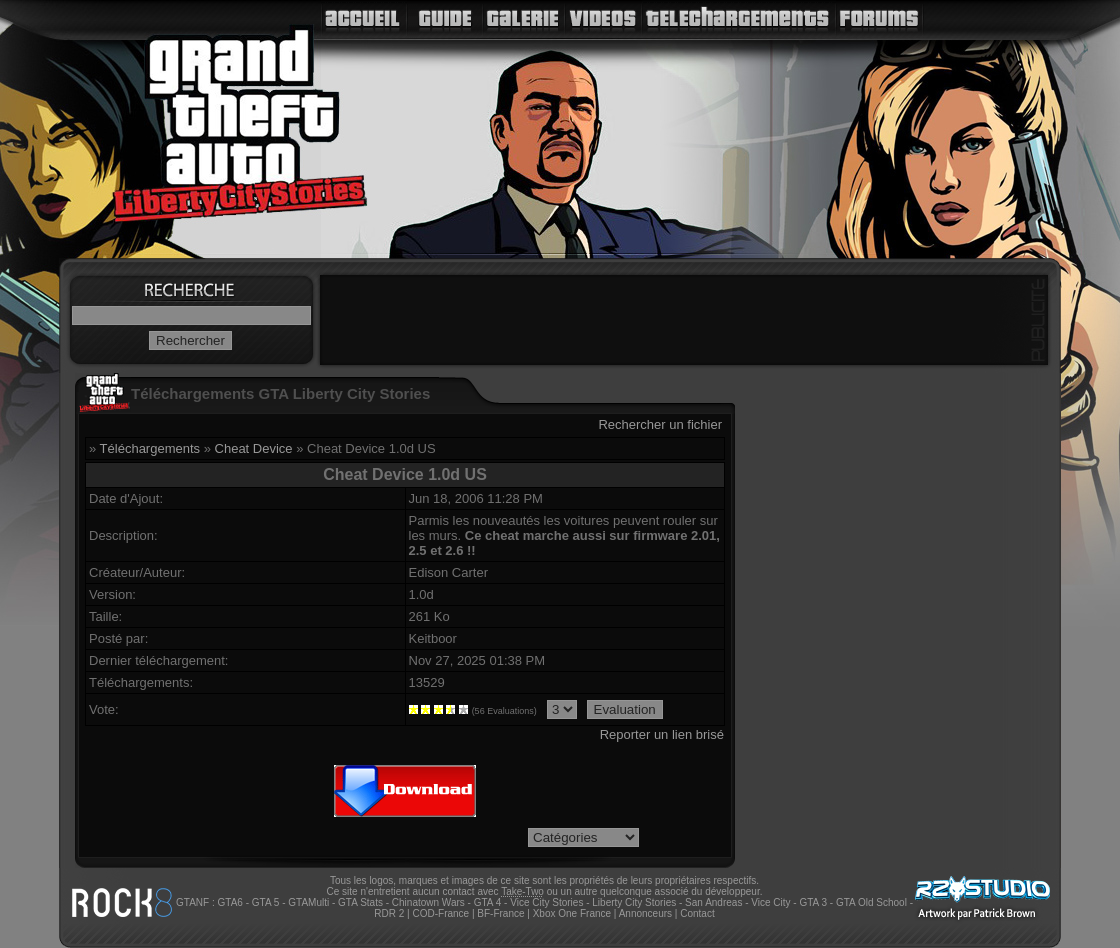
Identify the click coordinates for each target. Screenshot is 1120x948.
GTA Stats (360, 902)
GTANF (192, 902)
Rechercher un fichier (660, 424)
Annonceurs (645, 913)
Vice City (770, 902)
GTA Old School (871, 902)
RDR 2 (389, 913)
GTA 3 (813, 902)
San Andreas (713, 902)
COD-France (440, 913)
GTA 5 (266, 902)
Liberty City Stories (634, 902)
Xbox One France (572, 913)
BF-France (500, 913)
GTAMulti (308, 902)
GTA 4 (488, 902)
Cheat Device (254, 448)
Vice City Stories (546, 902)
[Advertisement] (684, 320)
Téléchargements (150, 448)
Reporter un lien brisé (662, 734)
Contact (697, 913)
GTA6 (229, 902)
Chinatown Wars (428, 902)
